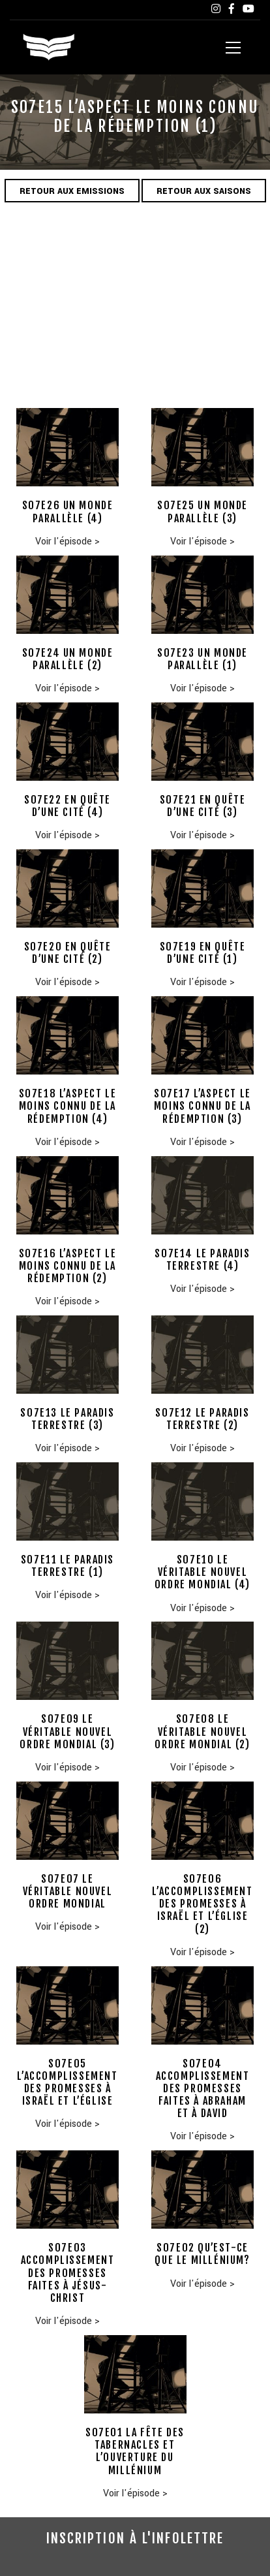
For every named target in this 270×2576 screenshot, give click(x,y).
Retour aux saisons (204, 191)
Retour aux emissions (72, 191)
